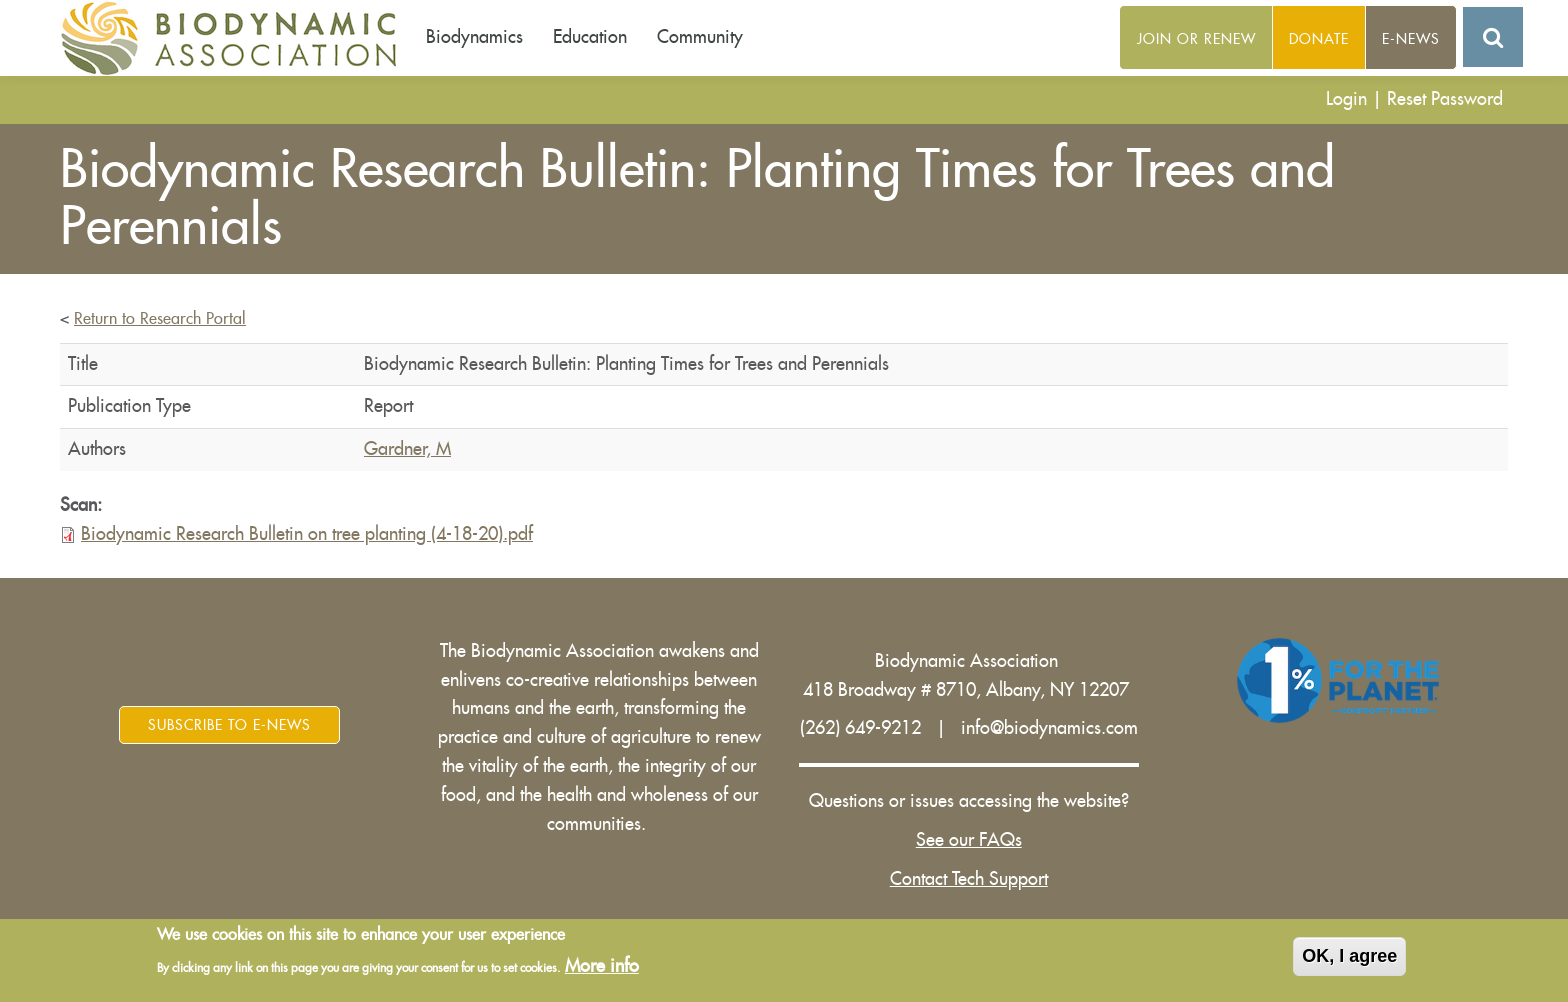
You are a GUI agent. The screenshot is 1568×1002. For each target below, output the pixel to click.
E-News (1411, 39)
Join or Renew (1196, 39)
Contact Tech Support (969, 879)
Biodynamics (474, 37)
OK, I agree (1349, 959)
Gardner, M (407, 449)
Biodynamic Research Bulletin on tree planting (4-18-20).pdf (307, 534)
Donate (1319, 39)
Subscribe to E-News (229, 725)
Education (590, 37)
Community (700, 37)
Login (1346, 99)
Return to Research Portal (160, 319)
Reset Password (1445, 99)
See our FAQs (969, 840)
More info (602, 969)
